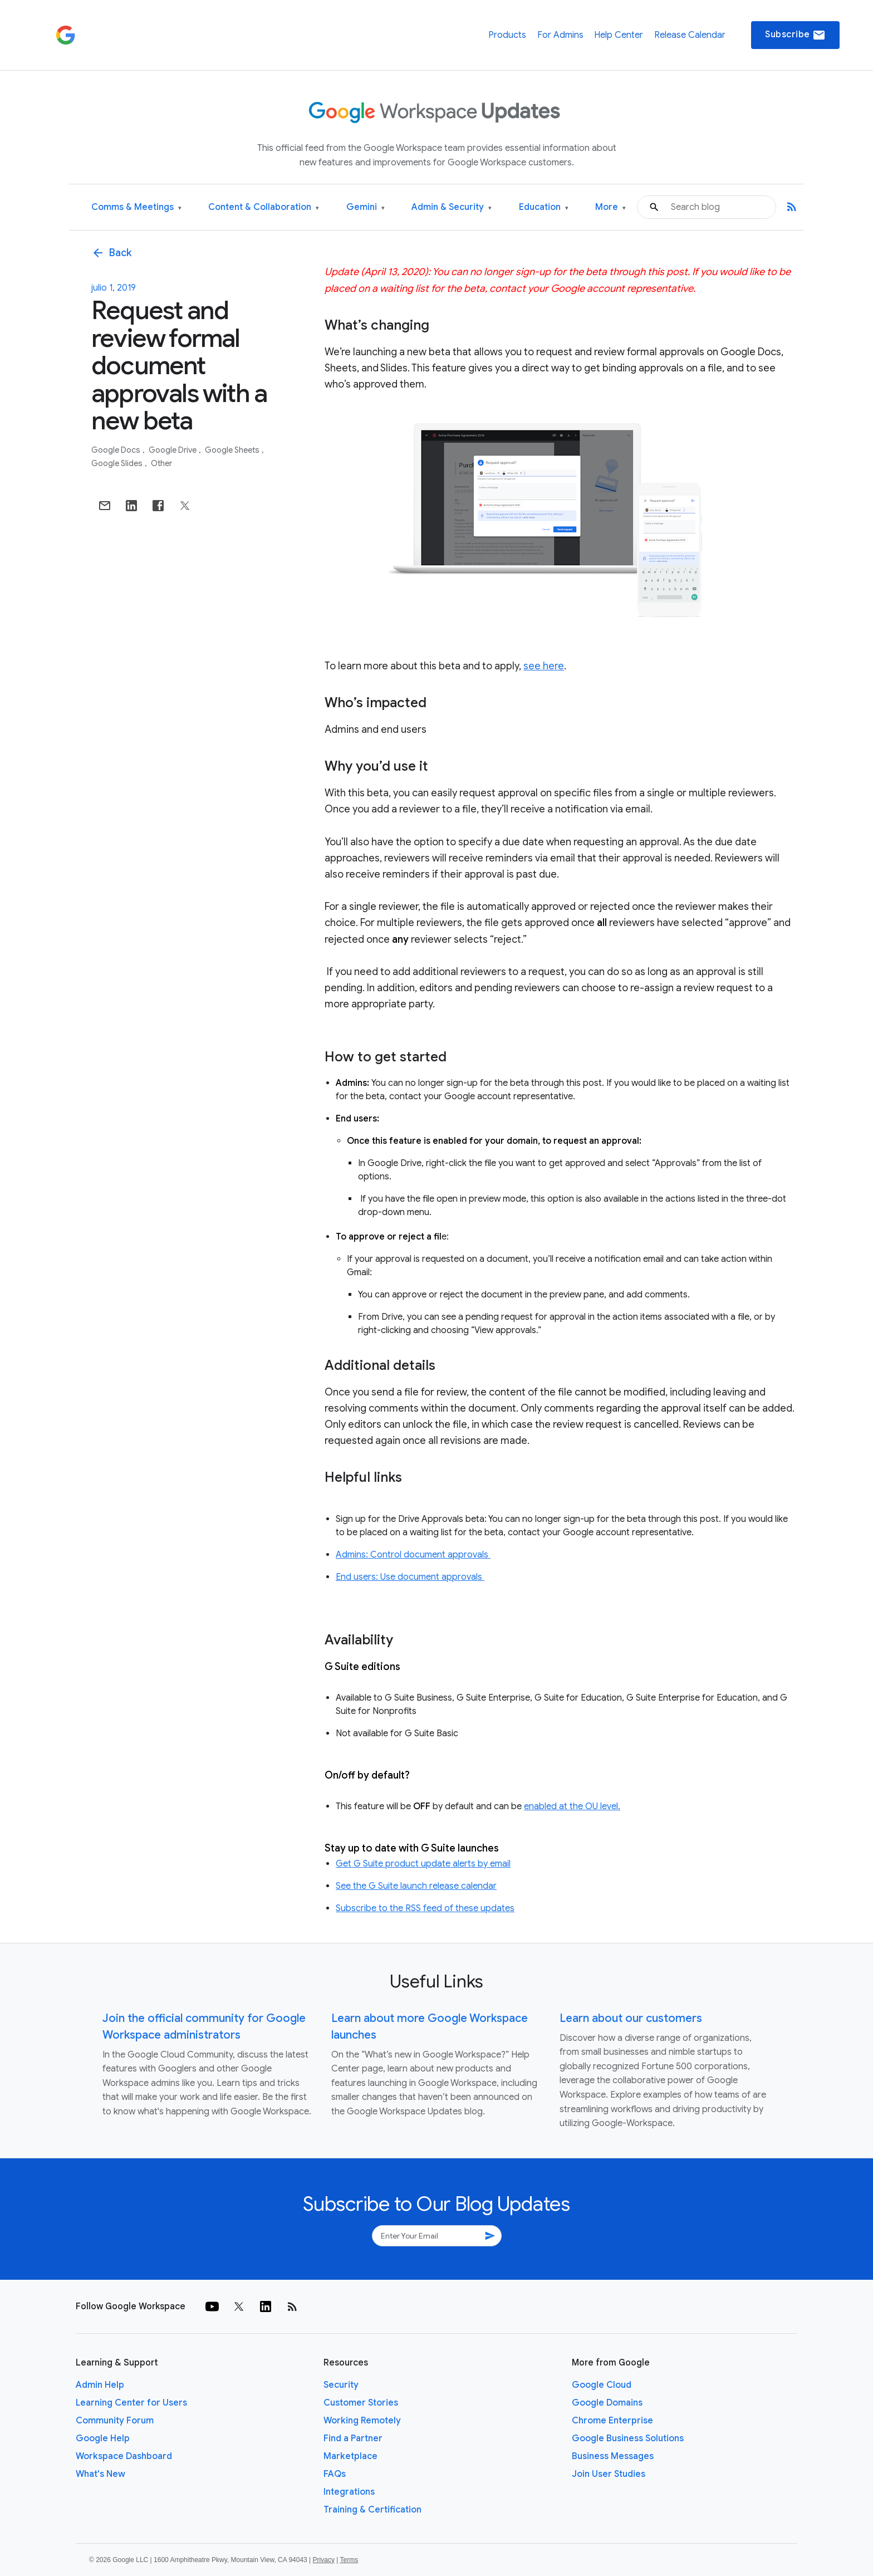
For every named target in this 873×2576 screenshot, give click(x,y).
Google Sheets (233, 450)
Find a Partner (352, 2438)
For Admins (560, 35)
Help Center (618, 35)
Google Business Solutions (628, 2438)
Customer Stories (360, 2402)
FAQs (334, 2474)
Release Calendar (689, 35)
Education (543, 207)
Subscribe (795, 35)
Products (507, 35)
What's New (100, 2474)
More (610, 207)
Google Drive (173, 450)
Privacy (324, 2560)
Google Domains (607, 2402)
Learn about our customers (631, 2018)
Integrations (349, 2491)
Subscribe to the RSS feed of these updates (425, 1908)
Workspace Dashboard (124, 2456)
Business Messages (613, 2456)
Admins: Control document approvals (413, 1554)
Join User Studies (608, 2474)
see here (543, 666)
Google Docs (116, 450)
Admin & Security (451, 207)
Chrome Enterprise (612, 2420)
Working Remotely (362, 2420)
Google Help (103, 2438)
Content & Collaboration (263, 207)
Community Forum (115, 2420)
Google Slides (117, 463)
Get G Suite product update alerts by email (423, 1863)
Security (341, 2385)
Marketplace (350, 2456)
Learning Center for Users (131, 2402)
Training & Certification (372, 2509)
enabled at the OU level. (572, 1806)
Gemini (365, 207)
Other (161, 463)
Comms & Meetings (136, 207)
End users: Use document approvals (410, 1577)
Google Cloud (601, 2385)
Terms (349, 2560)
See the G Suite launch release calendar (416, 1886)
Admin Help (100, 2385)
